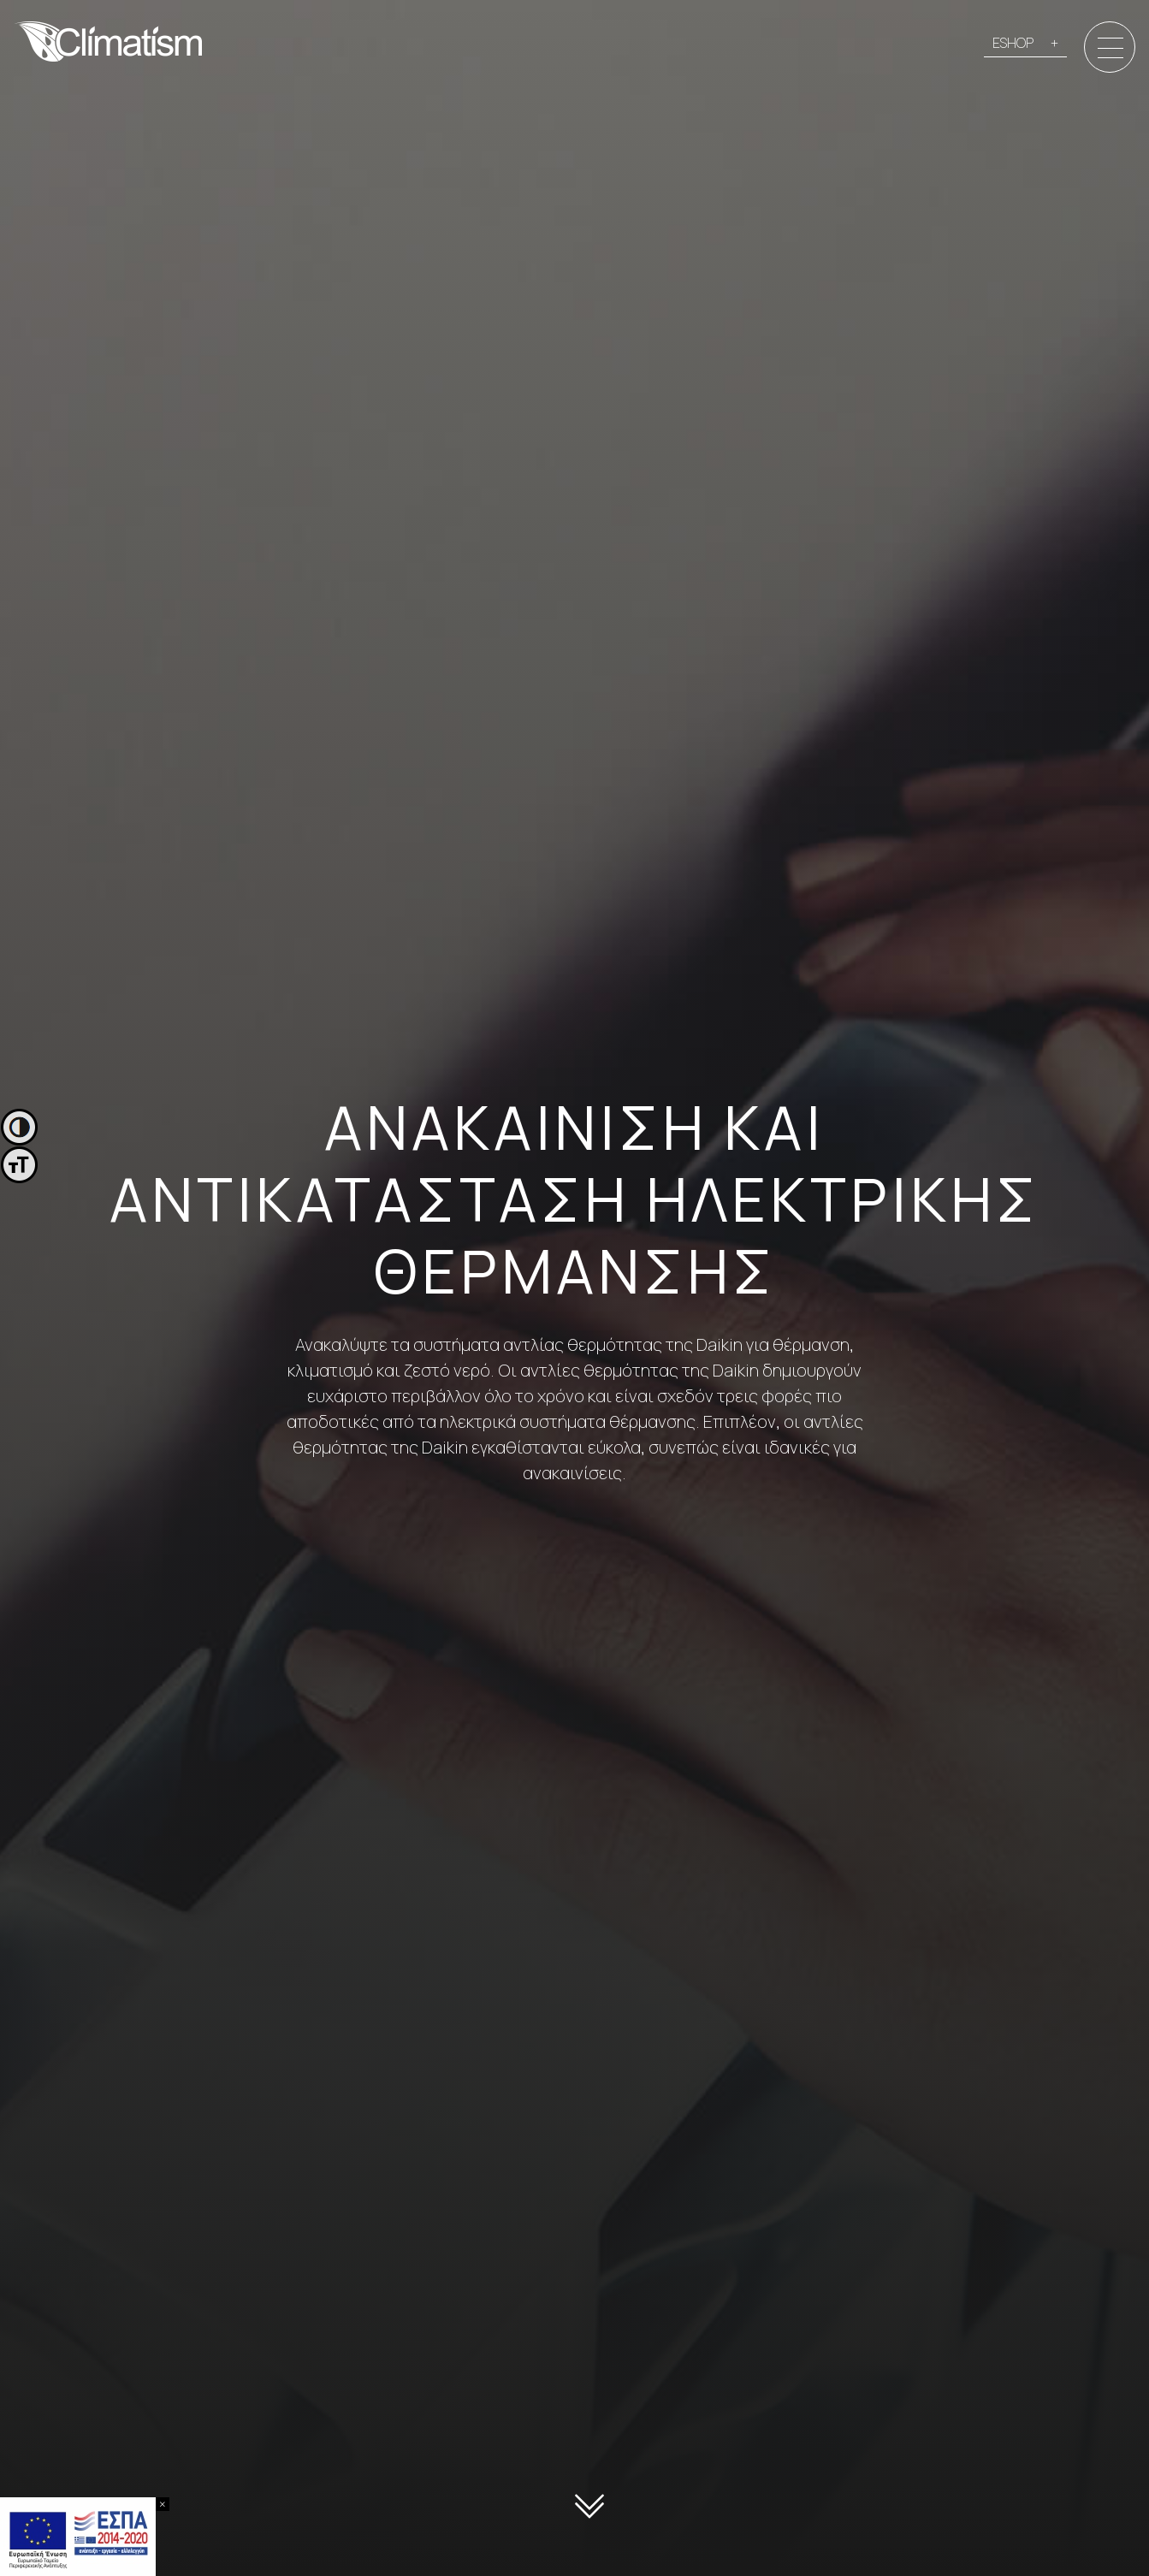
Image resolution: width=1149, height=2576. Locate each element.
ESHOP (1013, 42)
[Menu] (1110, 48)
